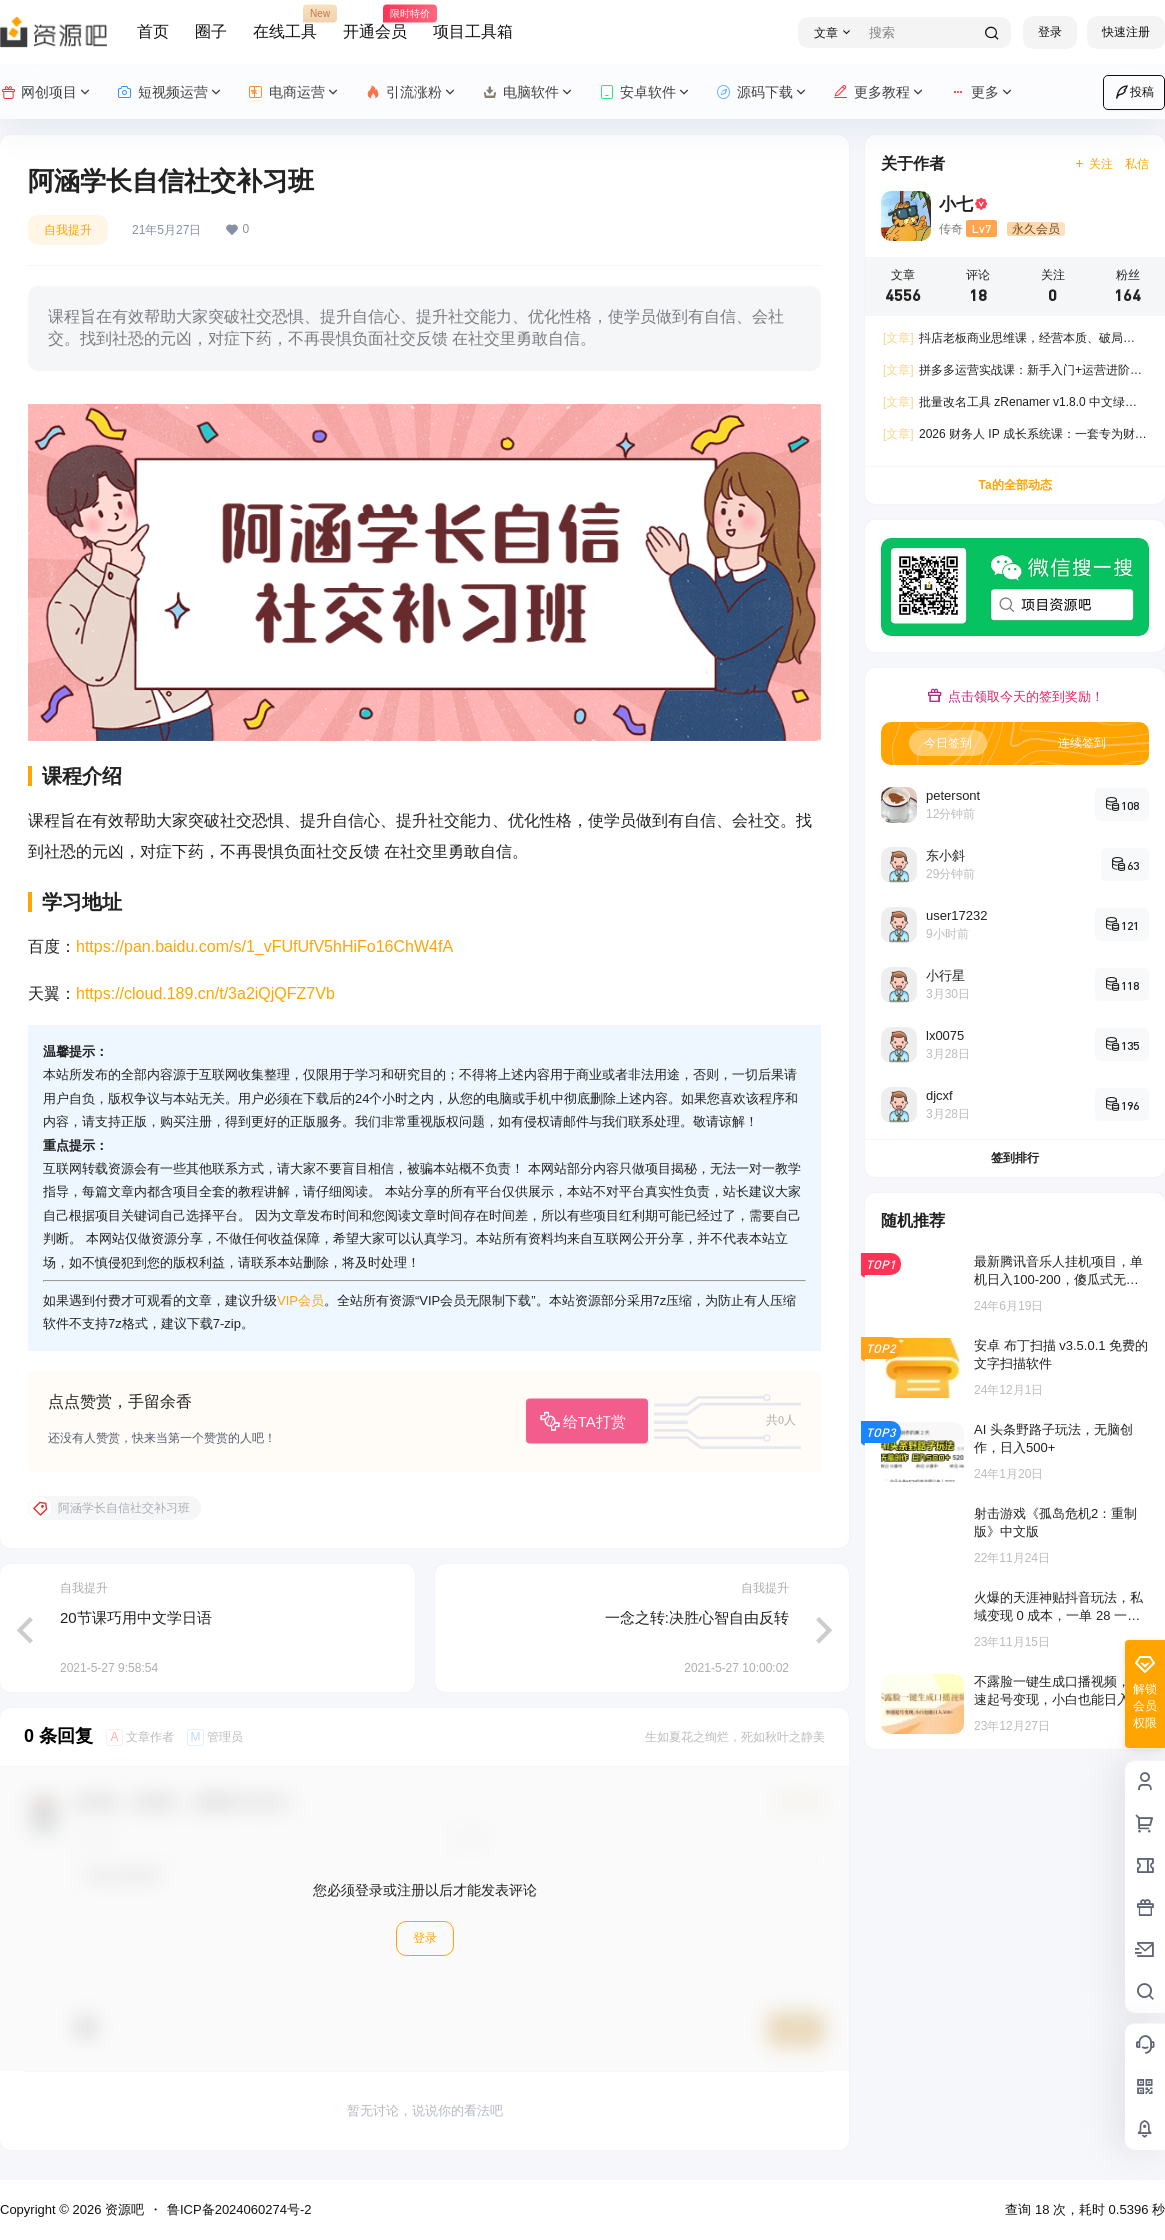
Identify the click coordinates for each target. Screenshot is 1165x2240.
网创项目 (46, 92)
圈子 (211, 31)
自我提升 (68, 230)
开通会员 (375, 23)
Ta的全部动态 (1014, 485)
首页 (153, 31)
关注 (1093, 164)
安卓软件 (645, 92)
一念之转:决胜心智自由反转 (697, 1617)
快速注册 (1126, 32)
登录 (1050, 32)
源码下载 (762, 92)
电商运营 (294, 92)
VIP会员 (300, 1300)
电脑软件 (528, 92)
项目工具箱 (473, 31)
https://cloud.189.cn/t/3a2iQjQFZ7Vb (205, 993)
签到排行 (1015, 1158)
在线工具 (285, 23)
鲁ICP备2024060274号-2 (239, 2209)
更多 (982, 92)
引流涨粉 (411, 92)
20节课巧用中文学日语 (136, 1617)
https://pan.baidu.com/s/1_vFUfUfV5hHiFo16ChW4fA (264, 946)
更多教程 (879, 92)
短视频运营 (170, 92)
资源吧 (122, 2209)
